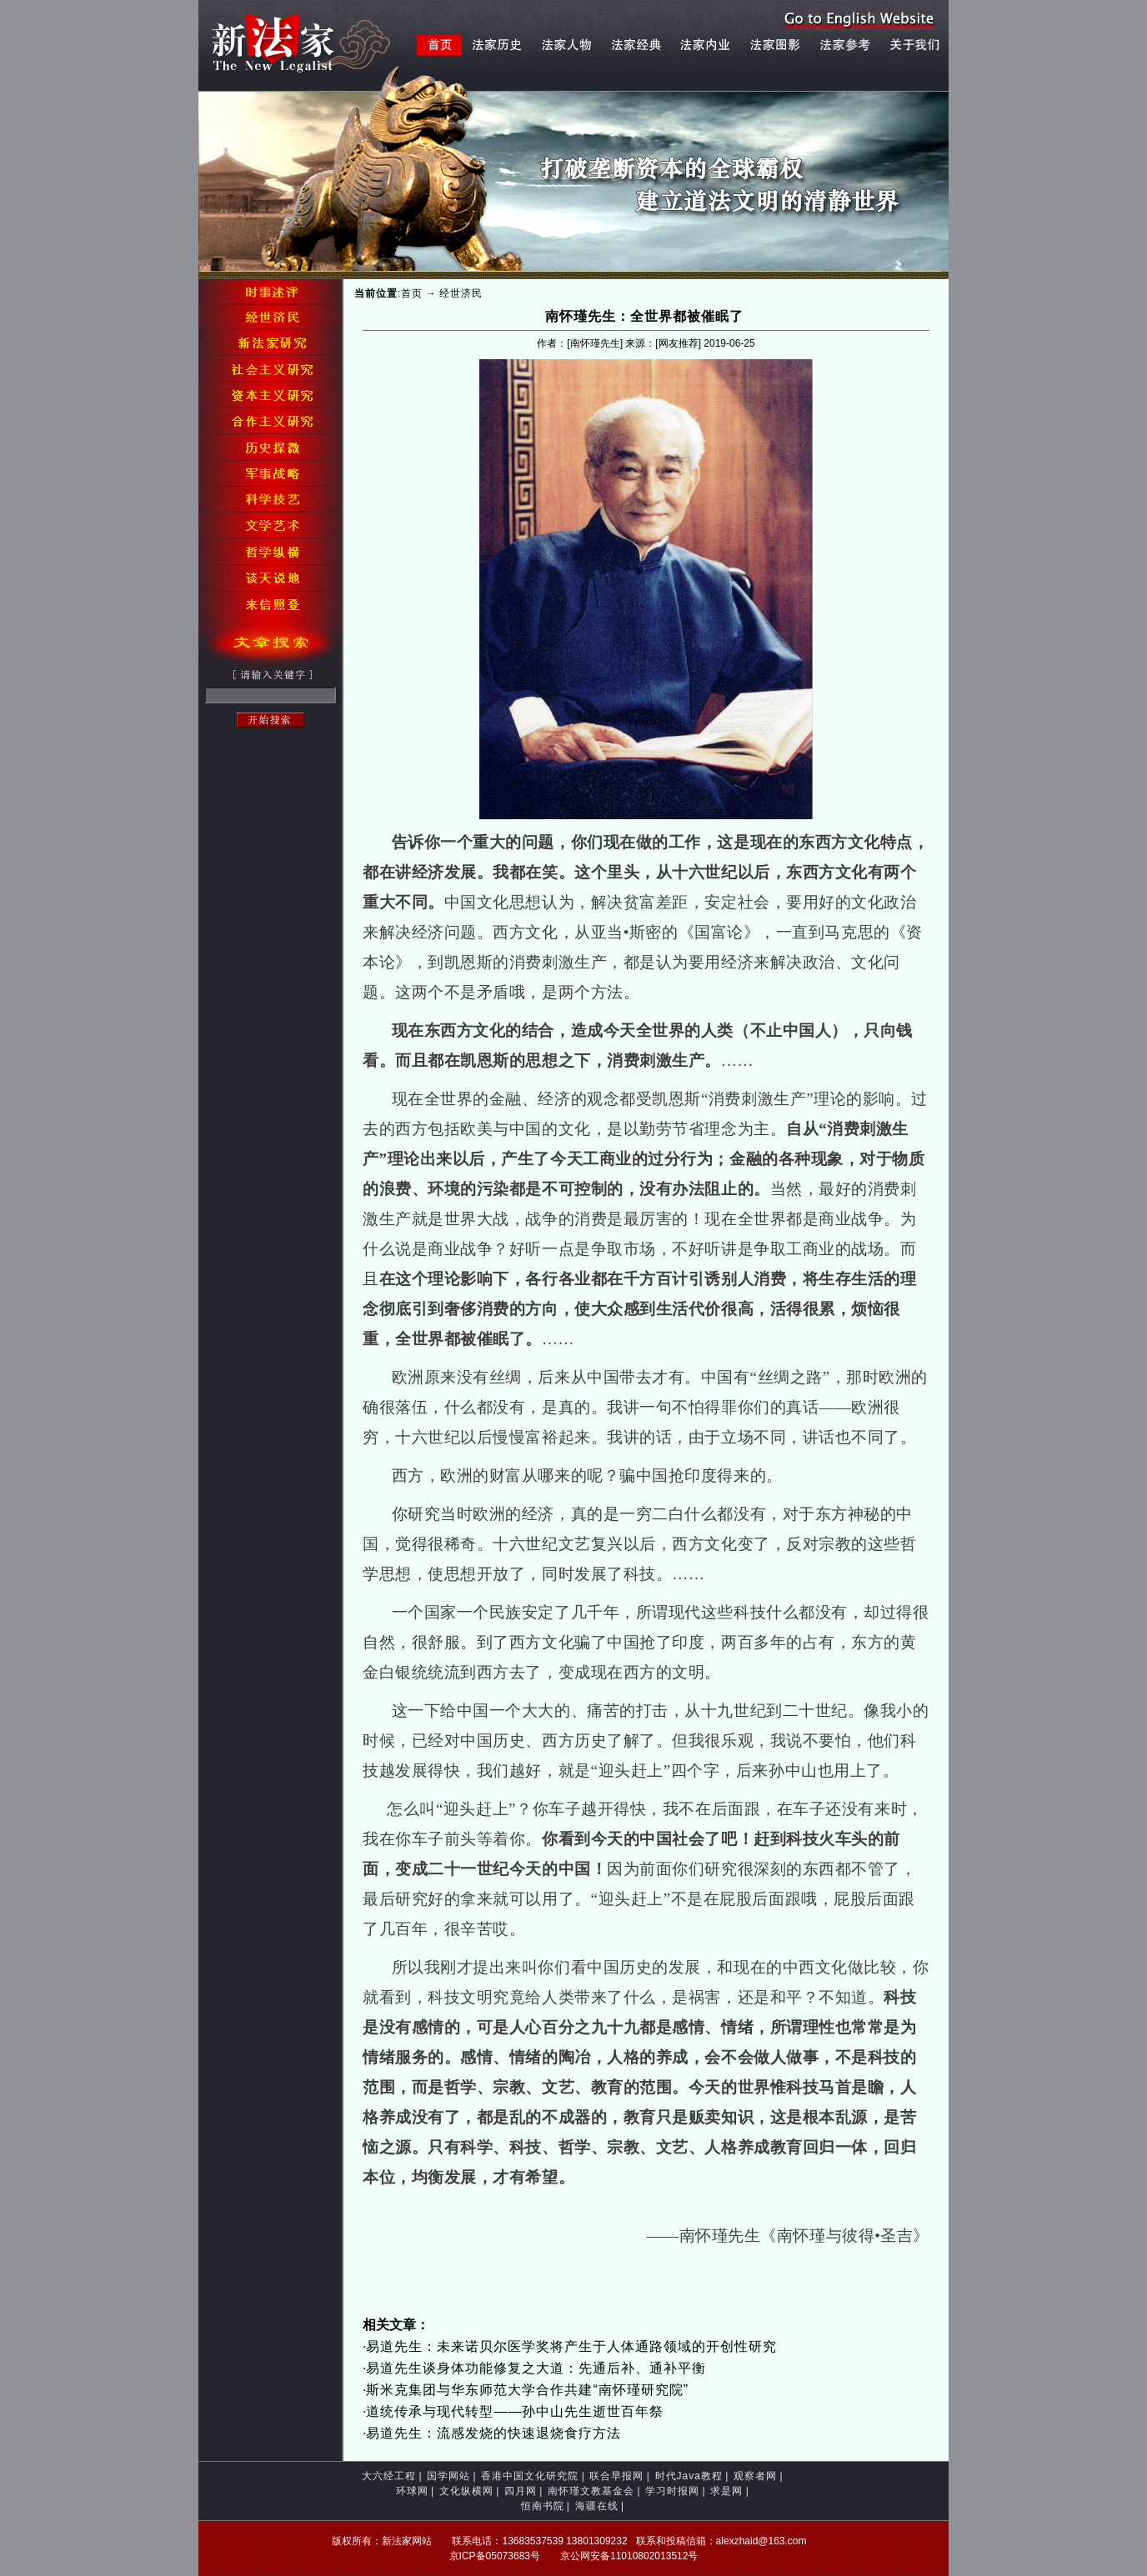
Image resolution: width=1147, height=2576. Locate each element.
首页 (412, 293)
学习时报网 (672, 2491)
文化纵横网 (466, 2491)
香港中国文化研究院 (530, 2476)
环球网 (412, 2491)
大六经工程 (389, 2476)
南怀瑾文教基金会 (591, 2491)
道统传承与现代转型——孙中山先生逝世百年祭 (515, 2411)
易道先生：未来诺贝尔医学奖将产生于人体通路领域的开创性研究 (571, 2346)
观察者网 (755, 2476)
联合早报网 (616, 2476)
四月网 (520, 2491)
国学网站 (448, 2476)
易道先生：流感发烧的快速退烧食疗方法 (493, 2433)
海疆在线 (597, 2506)
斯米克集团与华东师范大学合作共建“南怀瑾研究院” (527, 2390)
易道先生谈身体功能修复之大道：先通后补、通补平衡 (536, 2368)
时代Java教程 (689, 2476)
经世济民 (461, 293)
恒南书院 (542, 2506)
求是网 (726, 2491)
